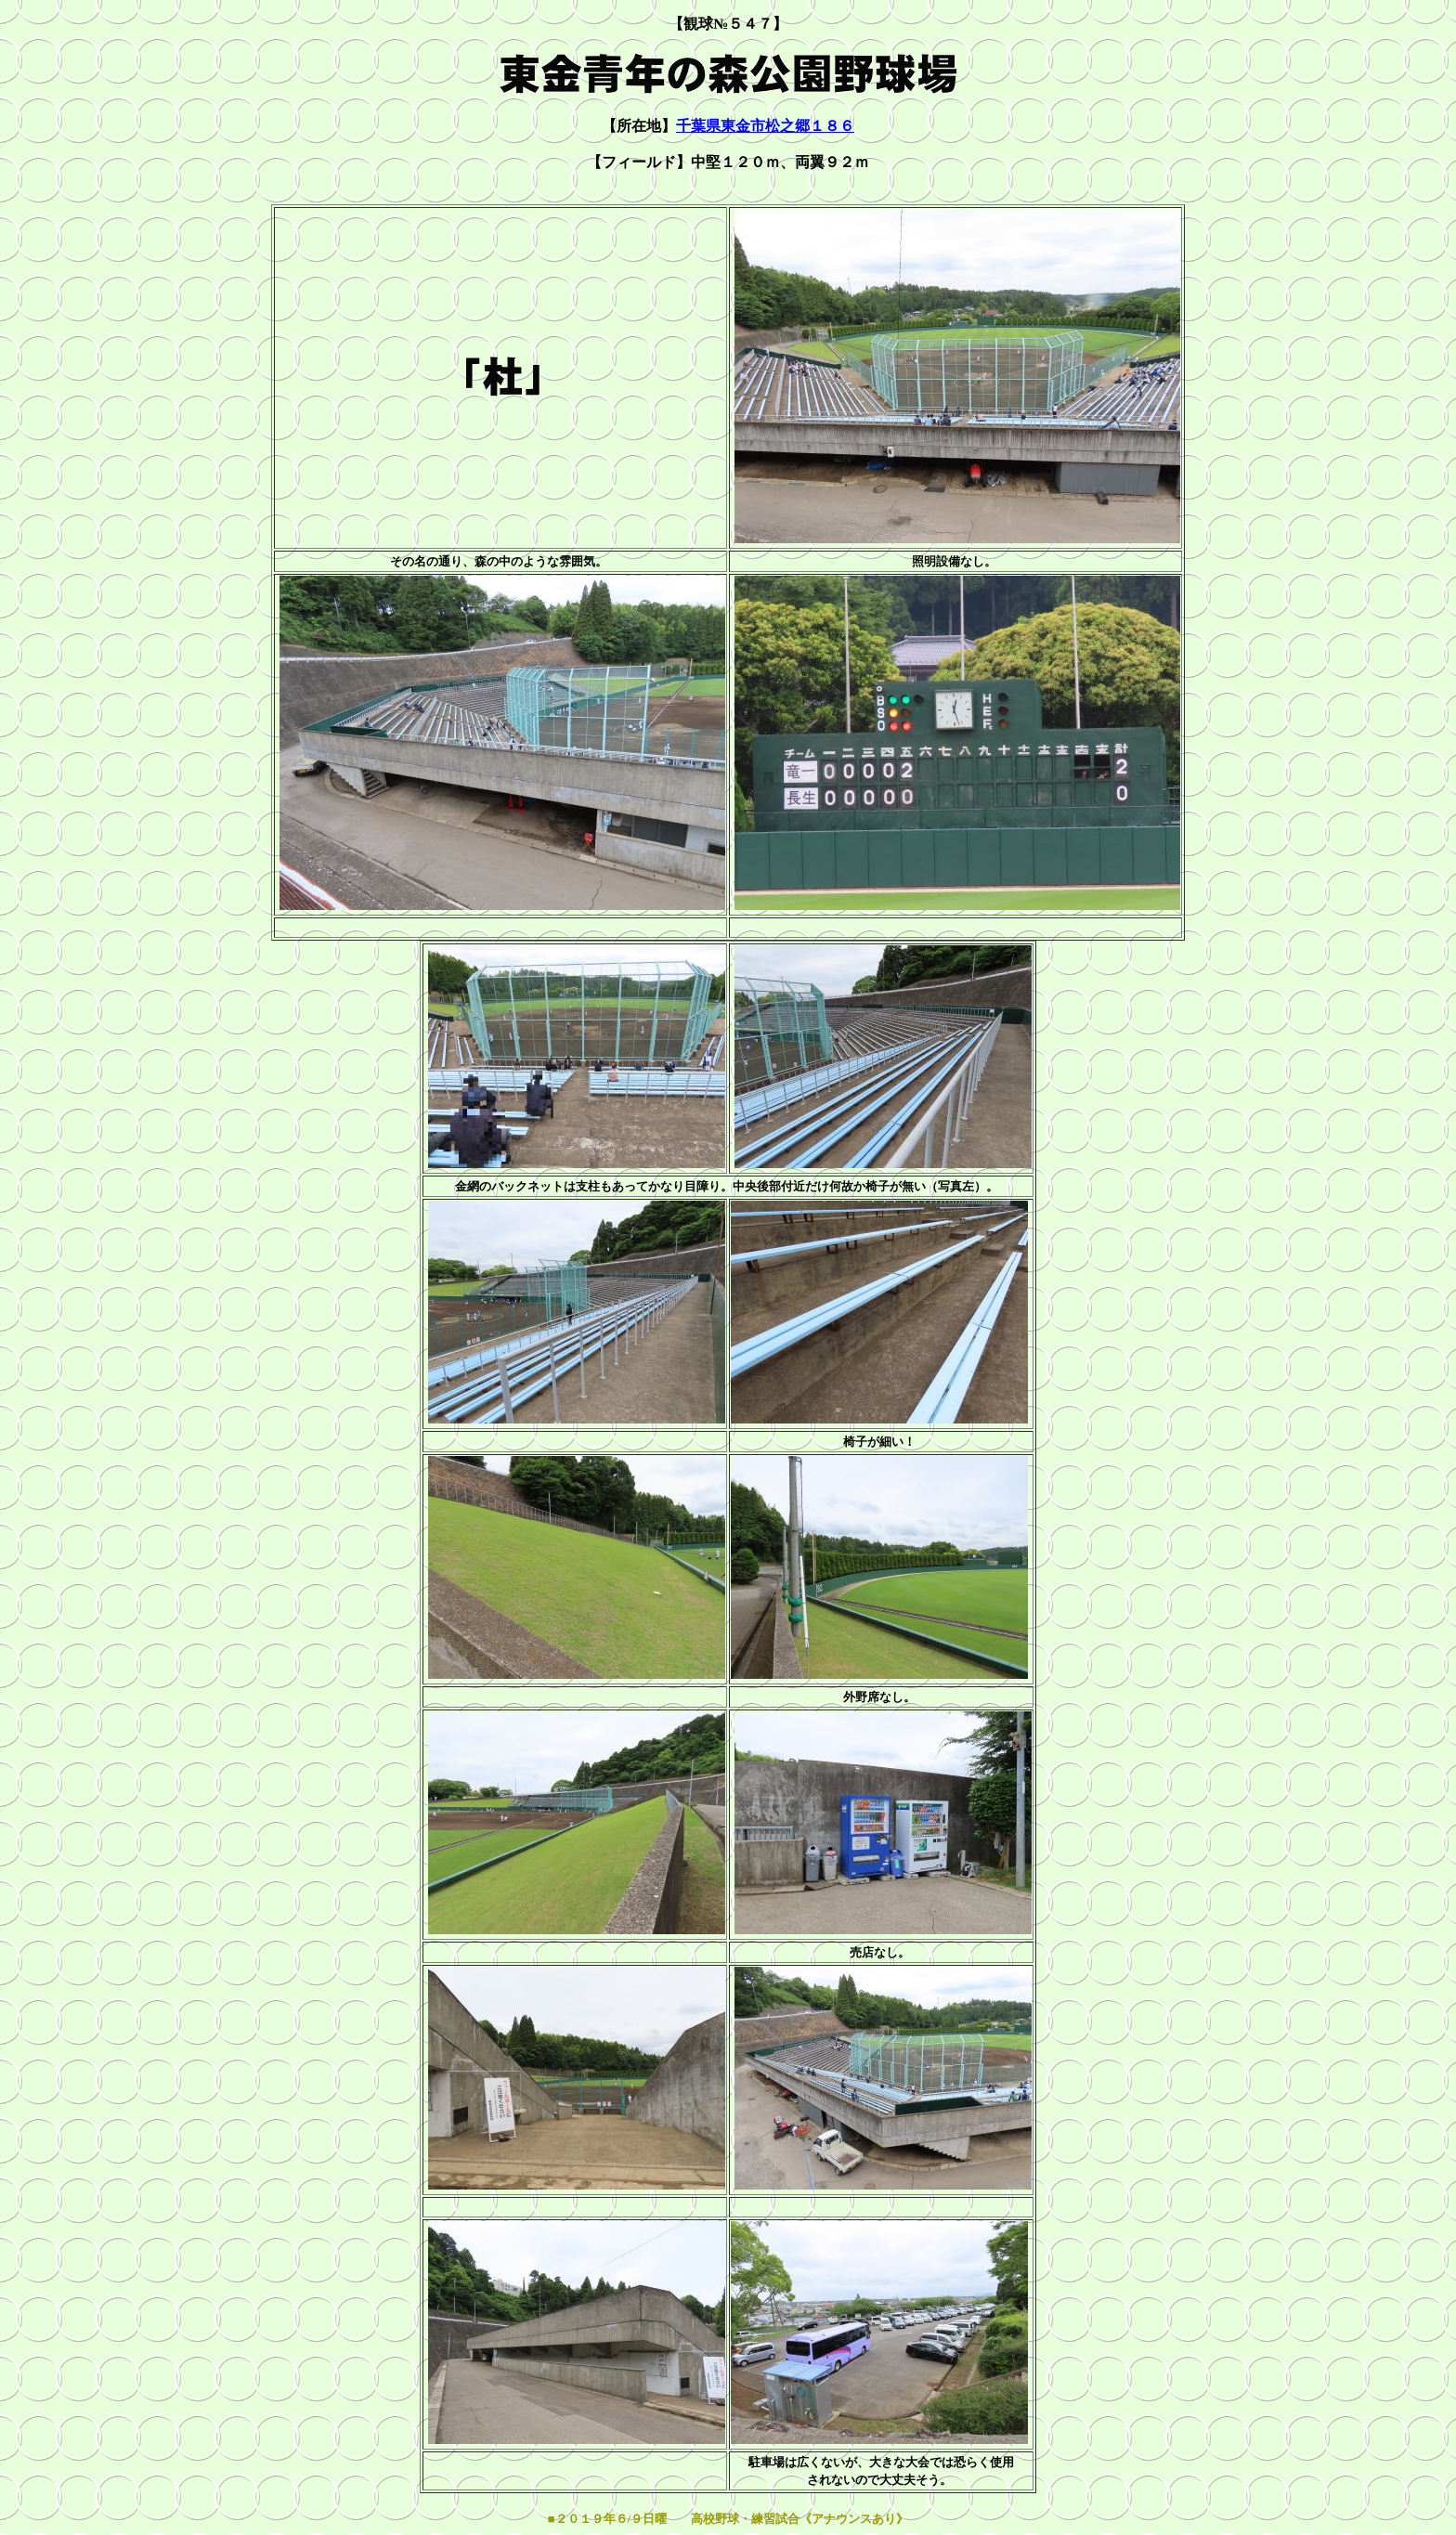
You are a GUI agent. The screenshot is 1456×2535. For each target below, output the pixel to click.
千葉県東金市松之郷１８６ (765, 126)
